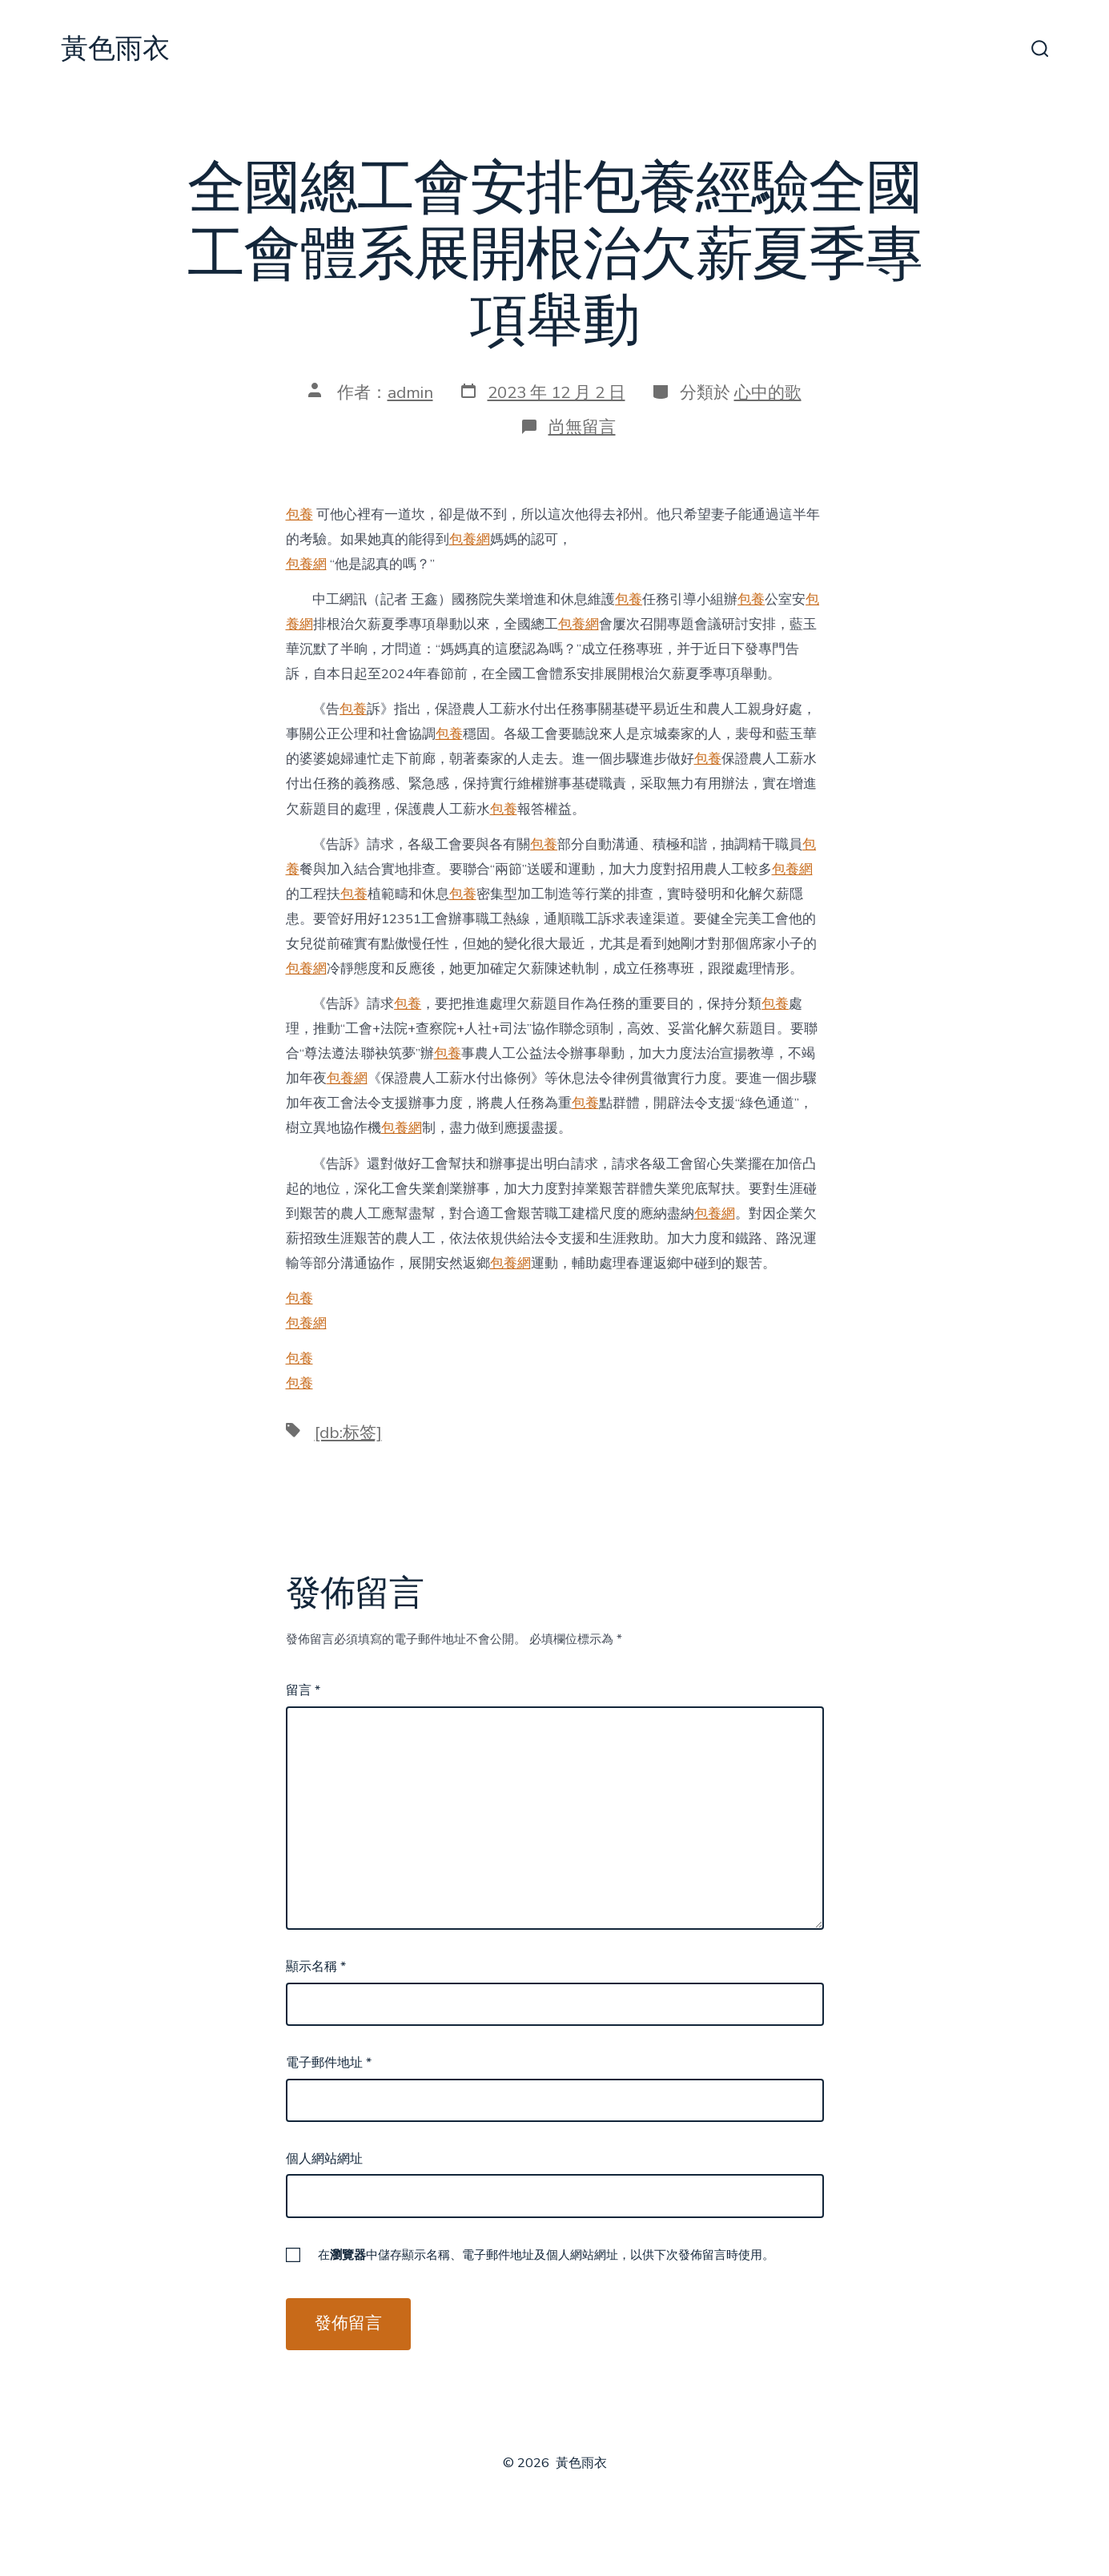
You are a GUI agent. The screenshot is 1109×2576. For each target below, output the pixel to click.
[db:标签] (348, 1432)
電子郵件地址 (329, 2063)
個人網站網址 (324, 2159)
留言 (303, 1690)
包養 (299, 514)
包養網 (469, 539)
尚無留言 (582, 427)
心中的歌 (768, 392)
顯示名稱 (316, 1966)
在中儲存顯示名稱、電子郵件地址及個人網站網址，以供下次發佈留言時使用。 (546, 2255)
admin (410, 392)
